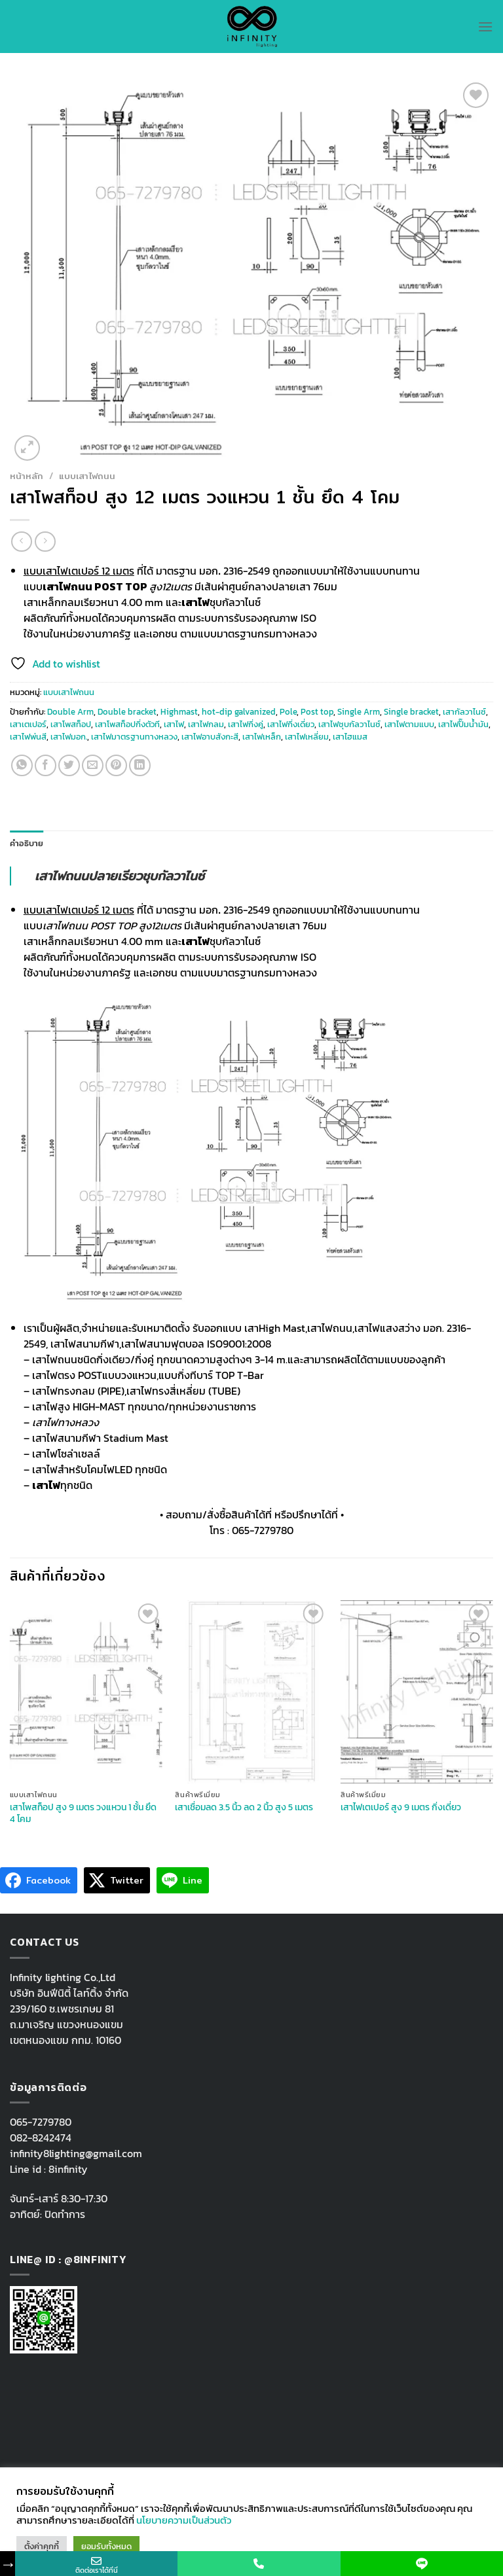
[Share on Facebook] (45, 765)
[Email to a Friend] (92, 765)
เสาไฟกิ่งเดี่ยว (290, 724)
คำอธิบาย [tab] (27, 843)
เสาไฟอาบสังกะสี (209, 736)
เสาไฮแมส (350, 736)
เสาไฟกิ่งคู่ (245, 724)
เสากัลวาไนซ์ (464, 712)
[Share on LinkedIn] (140, 765)
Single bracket (411, 712)
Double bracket (127, 712)
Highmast (179, 712)
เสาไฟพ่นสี (28, 736)
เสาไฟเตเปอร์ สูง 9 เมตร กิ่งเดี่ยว (401, 1807)
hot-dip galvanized (239, 712)
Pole (288, 712)
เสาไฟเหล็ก (261, 736)
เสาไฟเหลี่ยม (307, 736)
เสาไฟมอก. (68, 736)
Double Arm (70, 712)
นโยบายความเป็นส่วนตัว (183, 2520)
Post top (317, 712)
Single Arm (358, 712)
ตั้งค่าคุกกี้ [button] (41, 2546)
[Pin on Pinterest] (116, 765)
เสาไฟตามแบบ (409, 724)
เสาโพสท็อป (70, 724)
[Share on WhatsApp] (22, 765)
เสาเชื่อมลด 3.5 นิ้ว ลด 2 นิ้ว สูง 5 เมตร (244, 1807)
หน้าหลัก (26, 476)
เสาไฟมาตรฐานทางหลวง (134, 736)
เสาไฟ (174, 724)
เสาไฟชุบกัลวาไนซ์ (349, 724)
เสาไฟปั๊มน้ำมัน (463, 724)
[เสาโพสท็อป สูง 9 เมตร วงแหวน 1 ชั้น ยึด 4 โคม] (86, 1691)
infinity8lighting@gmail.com (76, 2153)
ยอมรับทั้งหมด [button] (106, 2546)
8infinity (68, 2169)
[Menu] (485, 26)
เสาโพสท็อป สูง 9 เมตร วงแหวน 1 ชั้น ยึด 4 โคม (83, 1813)
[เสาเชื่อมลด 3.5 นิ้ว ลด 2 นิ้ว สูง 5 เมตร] (251, 1691)
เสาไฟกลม (206, 724)
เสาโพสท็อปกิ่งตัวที (127, 724)
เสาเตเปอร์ (28, 724)
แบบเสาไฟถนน (87, 476)
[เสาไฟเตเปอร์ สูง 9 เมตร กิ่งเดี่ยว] (417, 1691)
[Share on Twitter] (69, 765)
